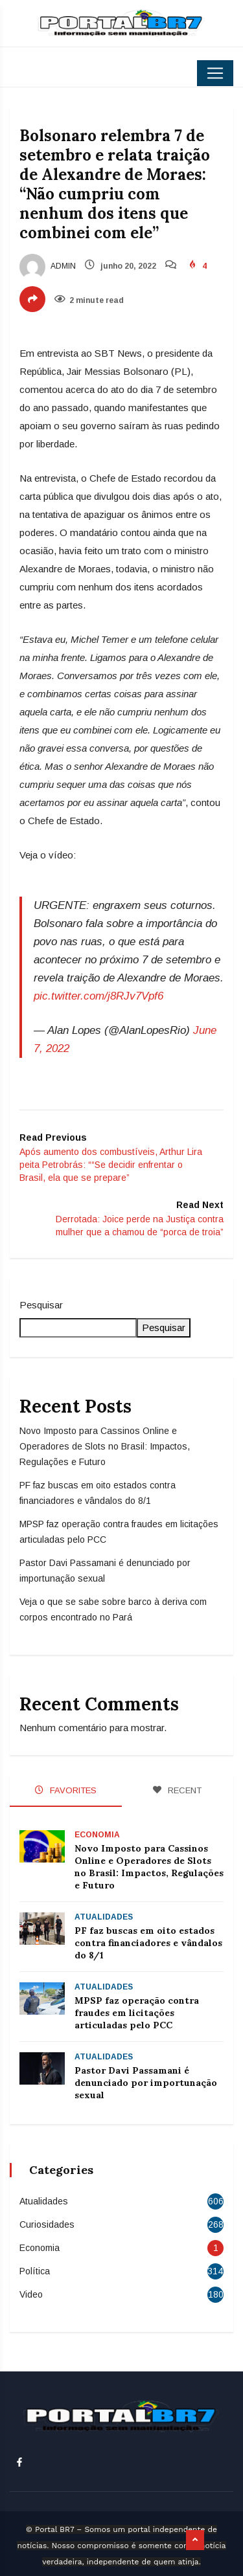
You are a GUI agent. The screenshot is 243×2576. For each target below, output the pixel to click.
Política (34, 2271)
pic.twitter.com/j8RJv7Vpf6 (98, 996)
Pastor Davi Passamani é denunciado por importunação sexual (146, 2083)
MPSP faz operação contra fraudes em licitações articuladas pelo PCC (137, 2013)
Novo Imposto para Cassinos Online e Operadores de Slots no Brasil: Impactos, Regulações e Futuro (104, 1446)
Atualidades (104, 1916)
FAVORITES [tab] (66, 1790)
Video (31, 2294)
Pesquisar (41, 1304)
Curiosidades (47, 2224)
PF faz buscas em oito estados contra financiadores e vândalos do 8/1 (148, 1943)
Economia (97, 1834)
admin (47, 266)
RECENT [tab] (177, 1790)
